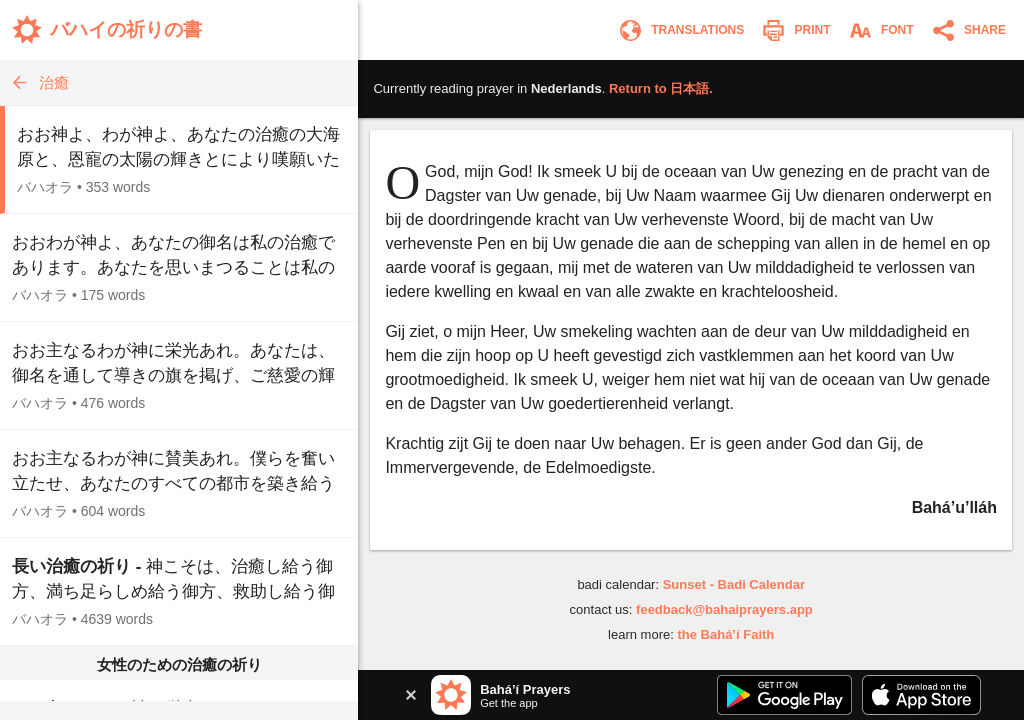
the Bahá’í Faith (725, 634)
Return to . (661, 88)
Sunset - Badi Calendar (734, 584)
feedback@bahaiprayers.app (724, 609)
